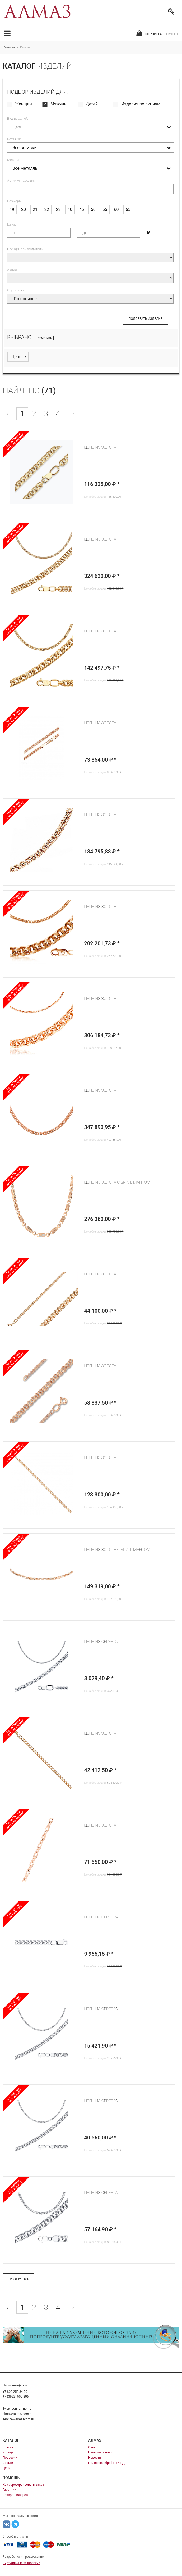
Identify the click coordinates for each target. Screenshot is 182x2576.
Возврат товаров (15, 2495)
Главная (9, 47)
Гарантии (9, 2490)
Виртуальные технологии (21, 2563)
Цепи (6, 2468)
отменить (45, 338)
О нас (92, 2447)
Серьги (8, 2463)
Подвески (10, 2458)
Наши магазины (100, 2452)
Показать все (18, 2279)
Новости (94, 2458)
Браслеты (10, 2447)
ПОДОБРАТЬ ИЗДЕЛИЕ (145, 319)
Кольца (8, 2452)
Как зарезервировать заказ (23, 2485)
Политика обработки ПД (106, 2463)
